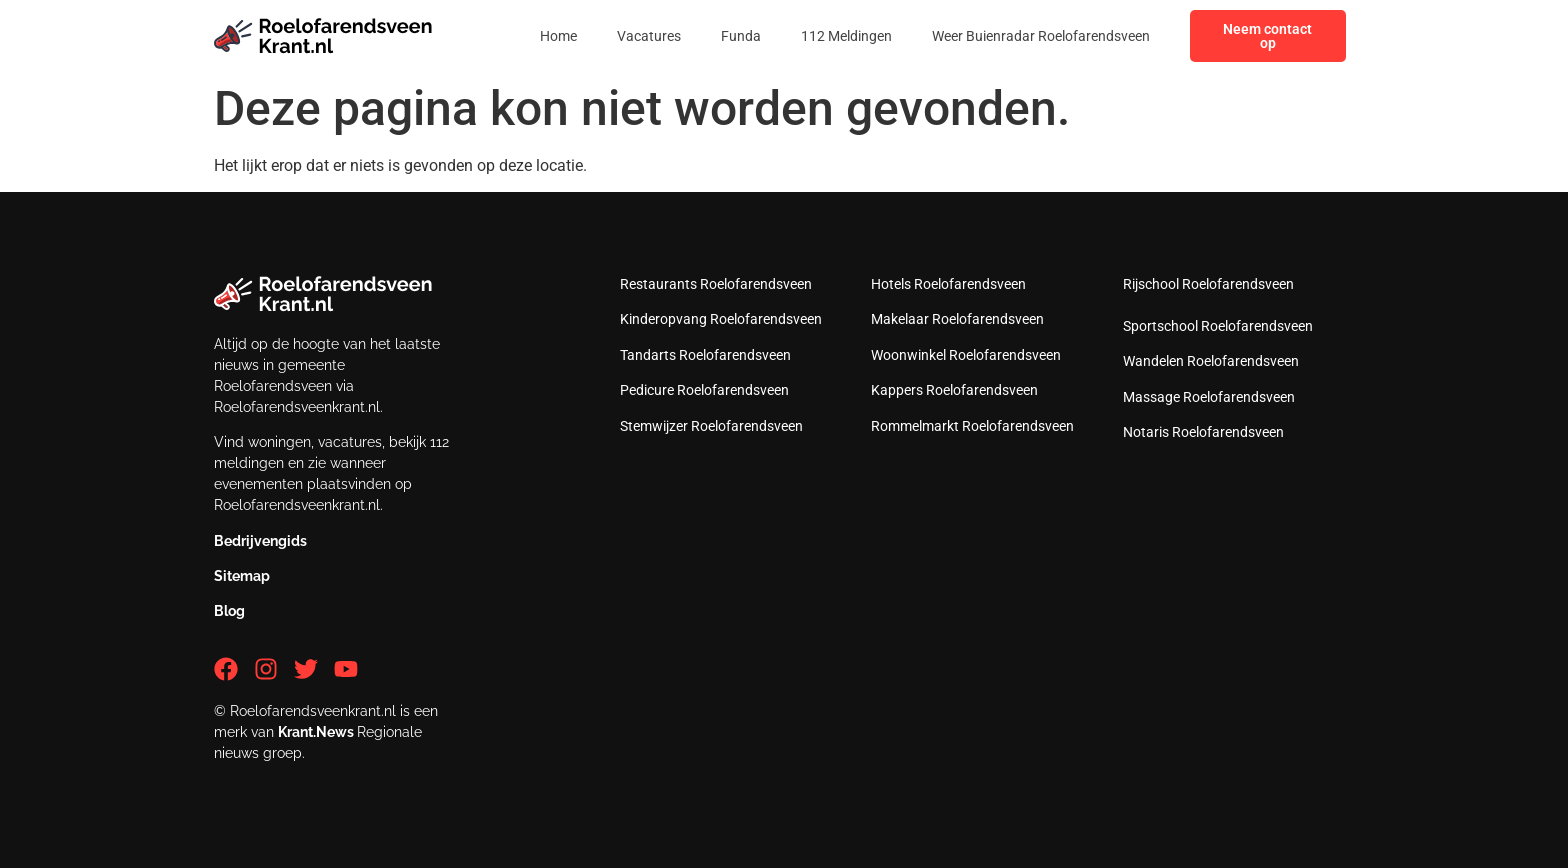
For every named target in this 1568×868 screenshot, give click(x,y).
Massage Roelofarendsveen (1209, 397)
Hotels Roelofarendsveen (948, 284)
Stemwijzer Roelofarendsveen (711, 426)
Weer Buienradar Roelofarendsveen (1041, 36)
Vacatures (649, 36)
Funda (741, 36)
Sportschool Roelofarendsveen (1218, 326)
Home (558, 36)
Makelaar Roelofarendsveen (957, 319)
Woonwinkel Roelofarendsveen (966, 355)
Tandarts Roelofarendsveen (705, 355)
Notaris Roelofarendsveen (1203, 432)
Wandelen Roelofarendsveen (1211, 361)
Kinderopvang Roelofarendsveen (721, 319)
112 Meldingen (846, 36)
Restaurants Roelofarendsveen (716, 284)
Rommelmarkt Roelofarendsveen (972, 426)
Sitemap (242, 576)
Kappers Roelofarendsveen (954, 390)
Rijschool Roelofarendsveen (1208, 284)
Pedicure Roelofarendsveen (704, 390)
